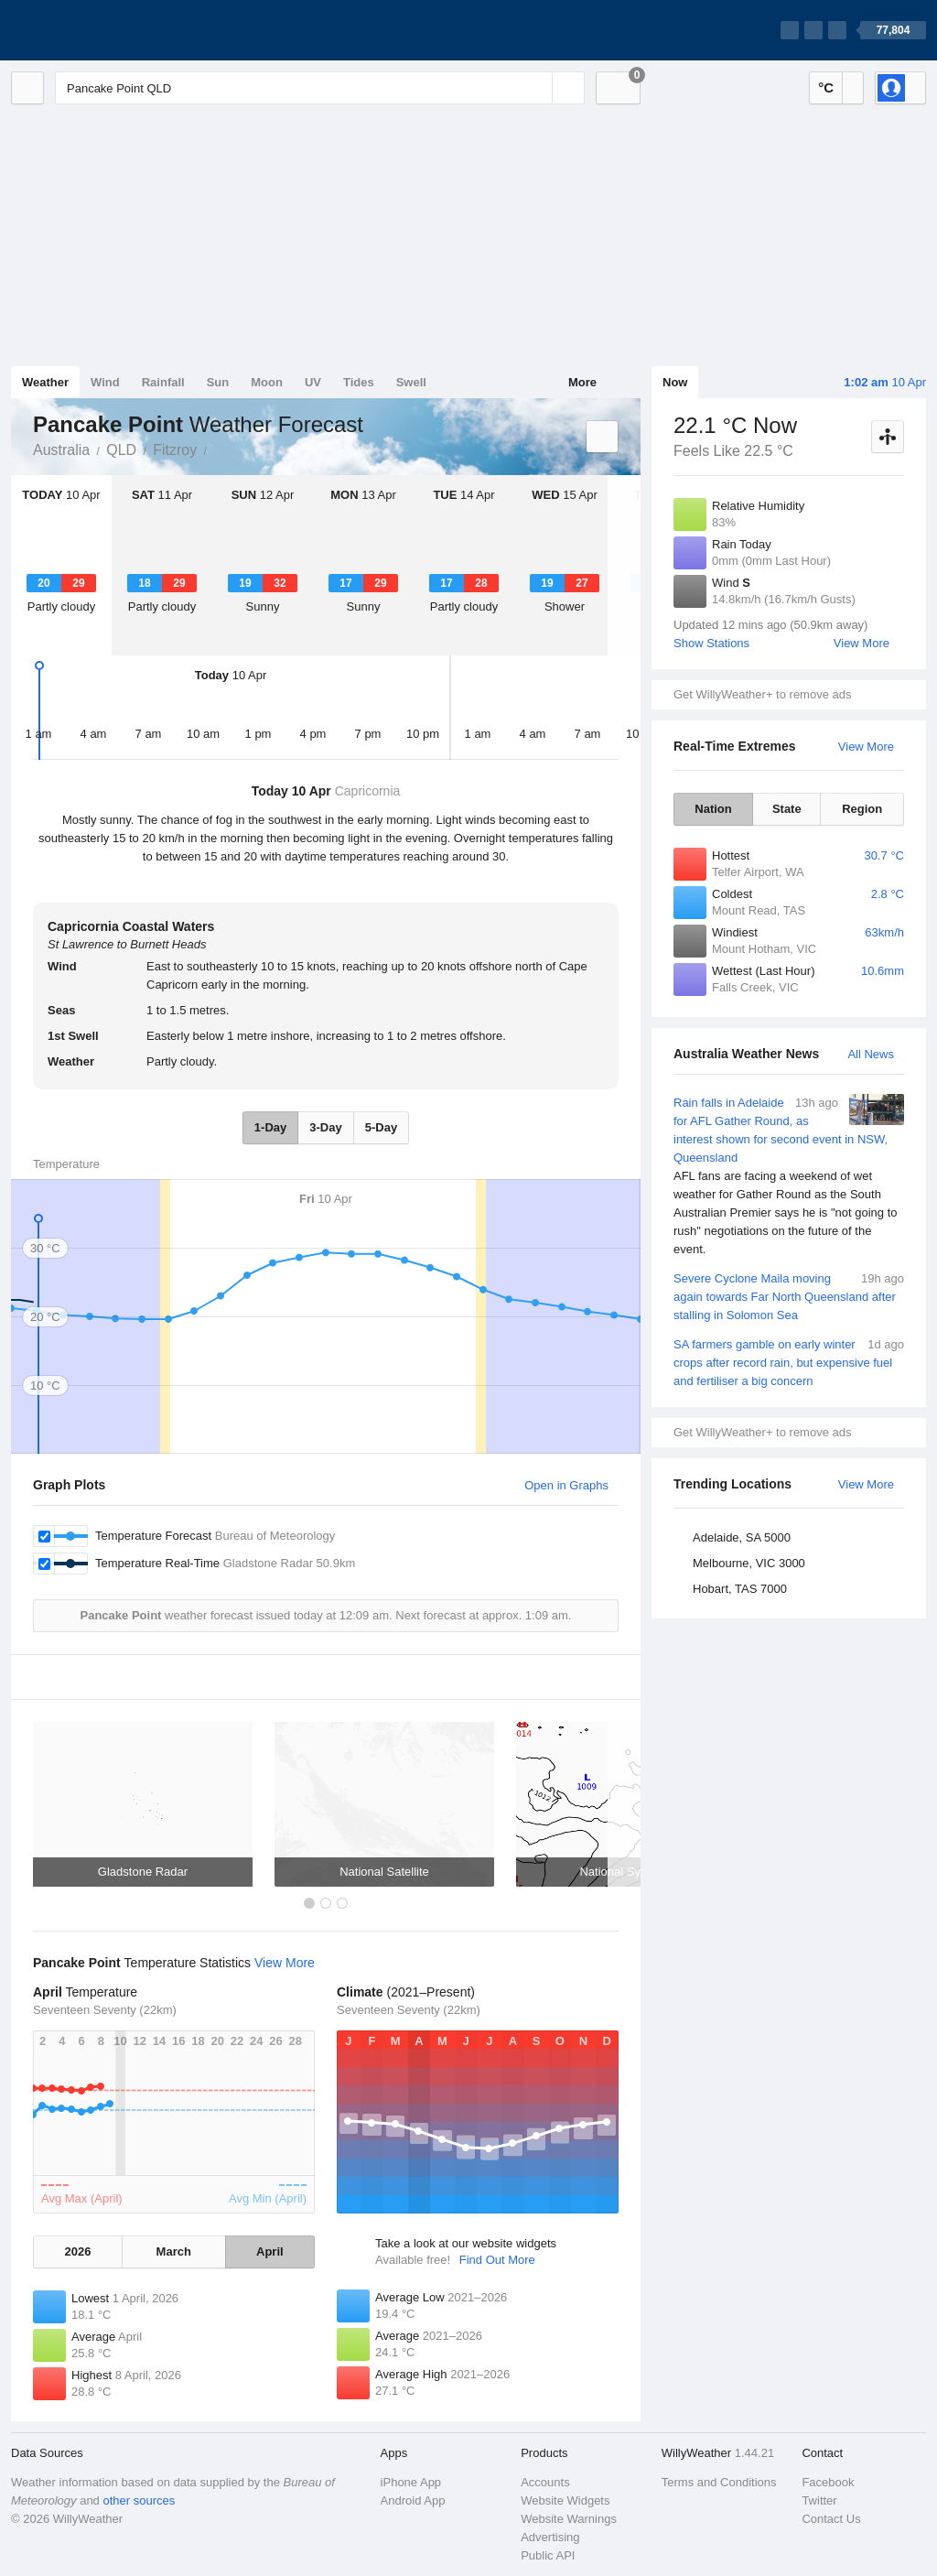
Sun (218, 382)
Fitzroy (175, 450)
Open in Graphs (566, 1485)
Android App (413, 2500)
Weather (45, 382)
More (582, 382)
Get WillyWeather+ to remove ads (762, 694)
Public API (548, 2555)
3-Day (325, 1127)
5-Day (381, 1127)
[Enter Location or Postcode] (320, 87)
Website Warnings (569, 2519)
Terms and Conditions (719, 2482)
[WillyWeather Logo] (97, 30)
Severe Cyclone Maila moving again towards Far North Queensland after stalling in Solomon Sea (788, 1296)
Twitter (819, 2500)
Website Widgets (565, 2500)
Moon (267, 382)
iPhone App (411, 2482)
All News (870, 1054)
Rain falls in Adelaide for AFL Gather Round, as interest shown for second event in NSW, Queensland (788, 1176)
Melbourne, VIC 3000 (749, 1563)
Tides (358, 382)
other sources (138, 2500)
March (173, 2251)
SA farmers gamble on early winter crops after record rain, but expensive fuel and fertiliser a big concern (788, 1362)
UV (313, 382)
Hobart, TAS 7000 (740, 1589)
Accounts (545, 2482)
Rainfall (163, 382)
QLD (121, 450)
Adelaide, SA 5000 (742, 1537)
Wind (105, 382)
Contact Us (831, 2519)
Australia (61, 450)
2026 (77, 2251)
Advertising (550, 2537)
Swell (411, 382)
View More (861, 643)
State (787, 809)
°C (826, 87)
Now (674, 382)
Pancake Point (217, 448)
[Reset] (536, 88)
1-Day (270, 1127)
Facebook (828, 2482)
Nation (713, 809)
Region (862, 809)
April (270, 2251)
